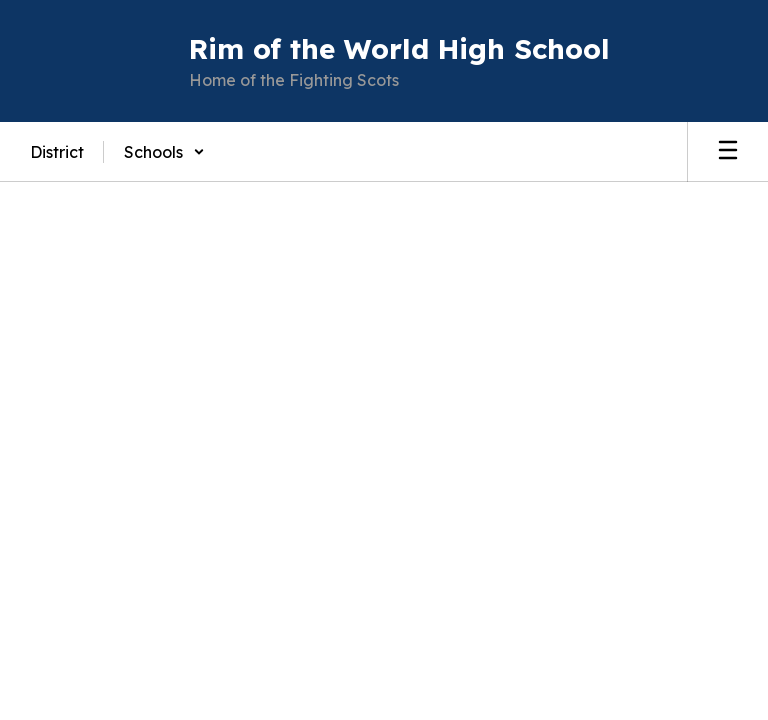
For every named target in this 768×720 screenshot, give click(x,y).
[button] (164, 152)
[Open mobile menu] (728, 152)
